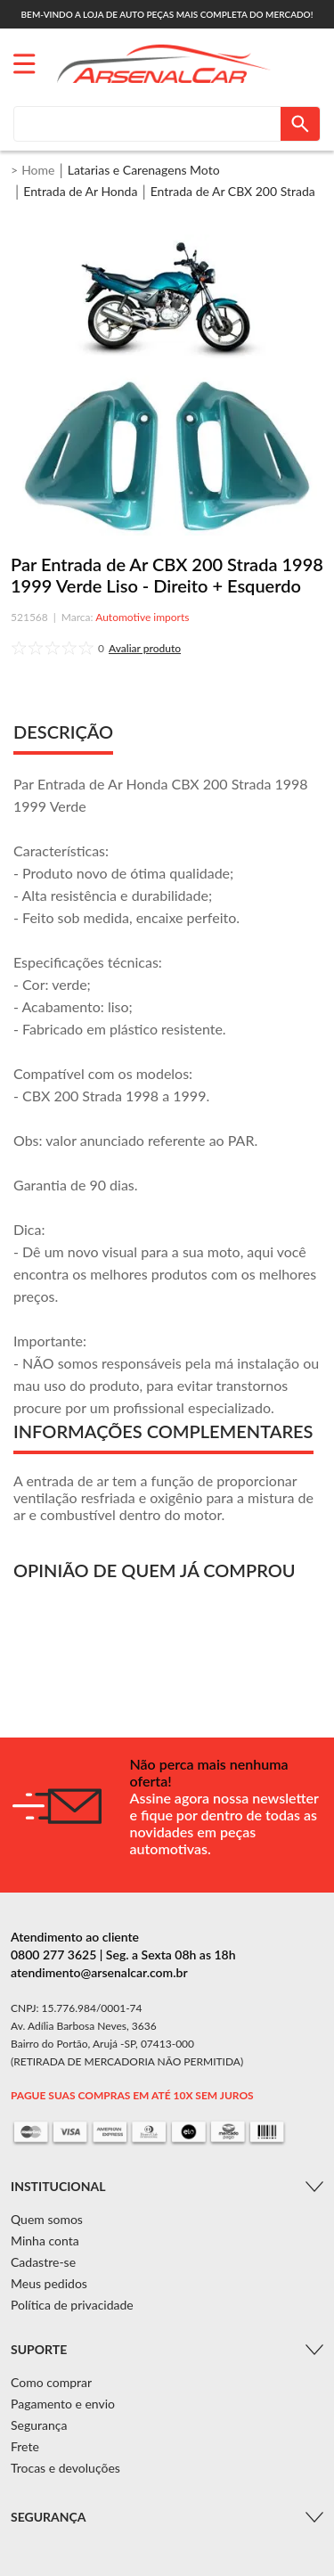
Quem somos (47, 2219)
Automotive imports (142, 617)
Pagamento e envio (63, 2403)
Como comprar (51, 2382)
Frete (25, 2446)
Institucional (58, 2186)
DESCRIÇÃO (63, 731)
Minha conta (45, 2240)
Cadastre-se (43, 2261)
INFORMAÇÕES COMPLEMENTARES (163, 1431)
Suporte (39, 2349)
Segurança (39, 2425)
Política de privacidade (72, 2304)
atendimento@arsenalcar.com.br (99, 1972)
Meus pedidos (49, 2283)
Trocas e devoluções (65, 2467)
